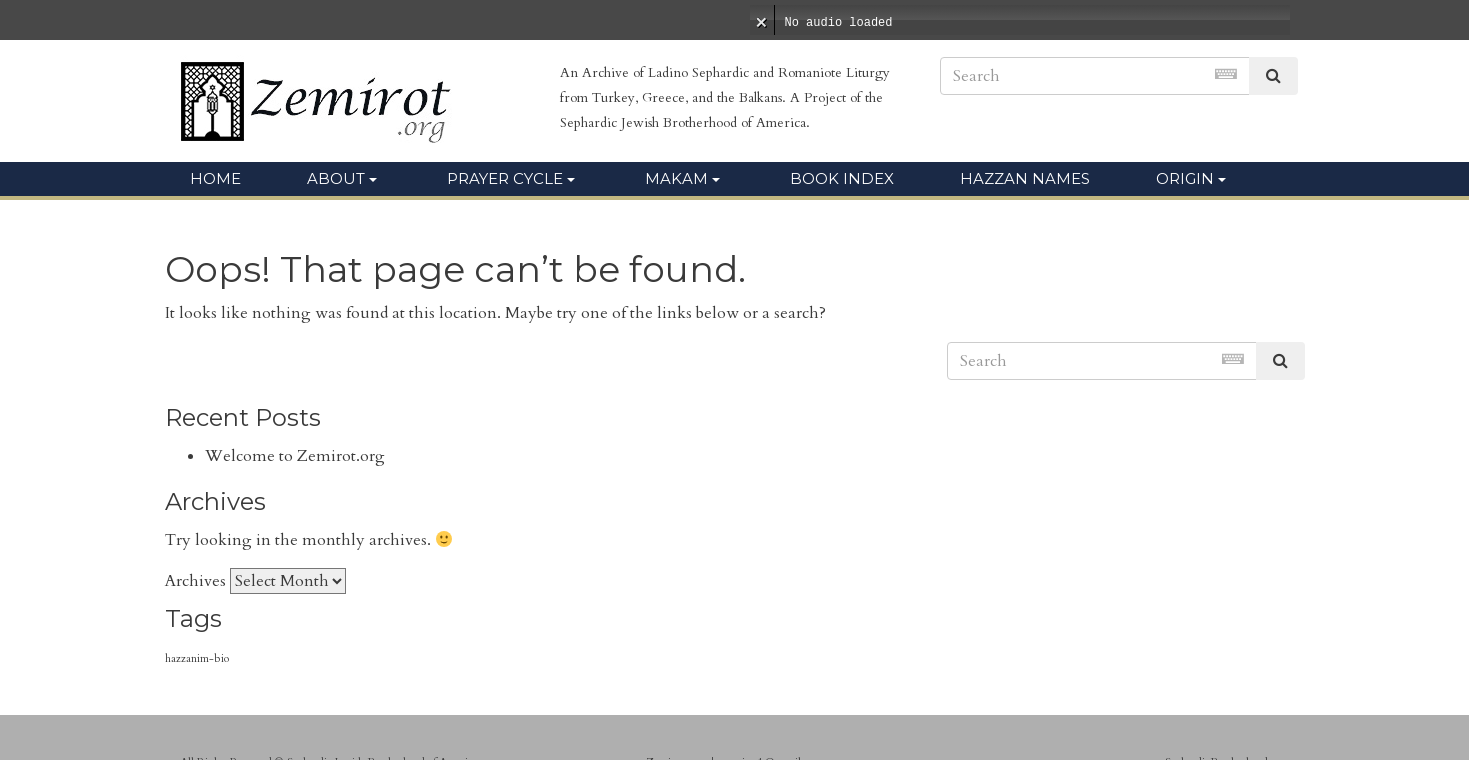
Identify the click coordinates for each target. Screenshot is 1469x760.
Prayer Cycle (505, 178)
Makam (676, 178)
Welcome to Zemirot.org (295, 456)
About (336, 178)
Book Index (842, 178)
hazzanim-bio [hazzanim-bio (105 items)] (197, 658)
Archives (195, 581)
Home (215, 178)
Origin (1185, 178)
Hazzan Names (1025, 178)
